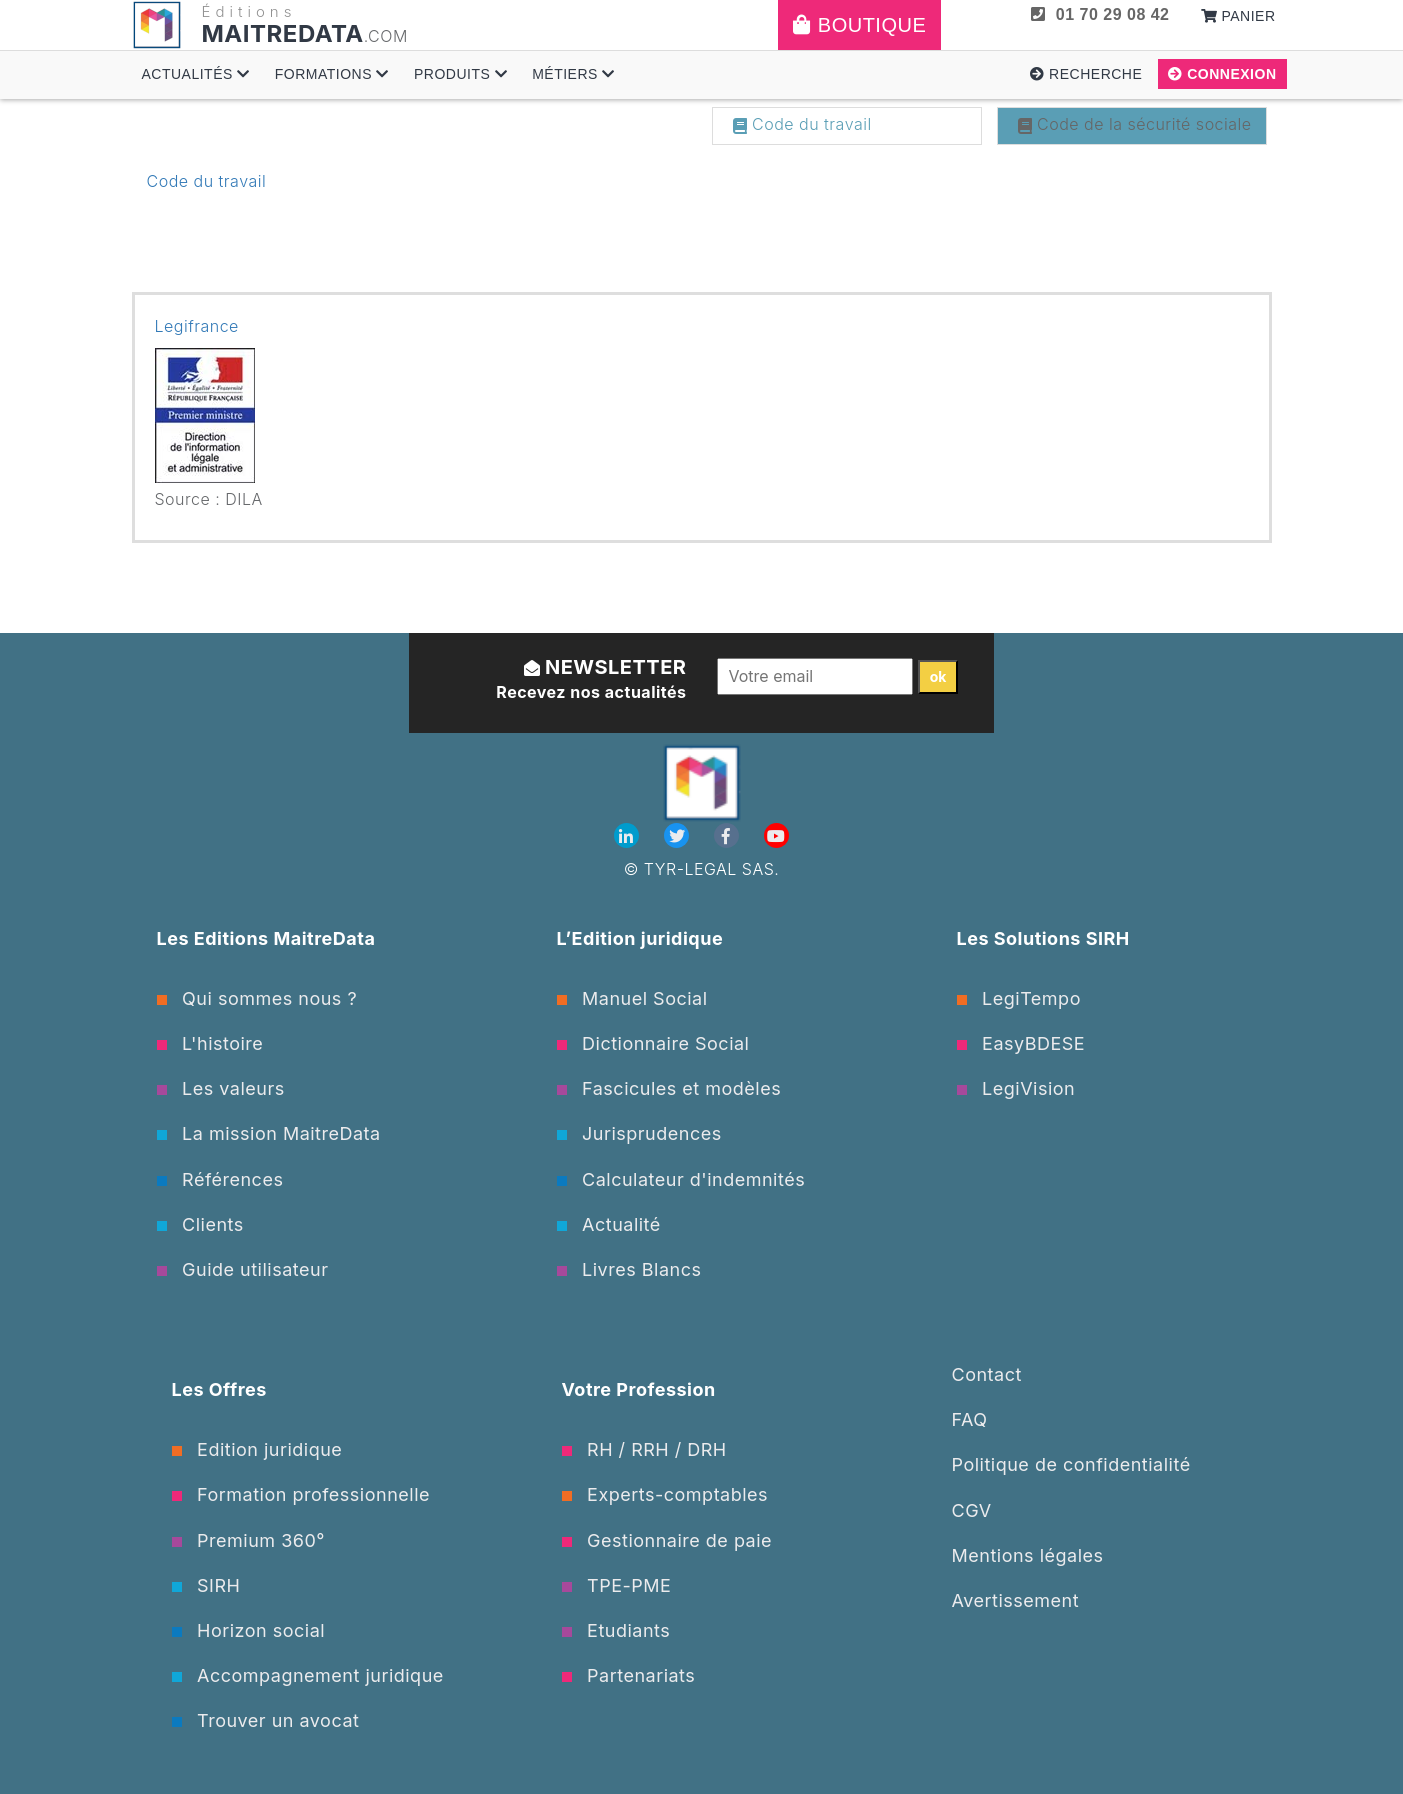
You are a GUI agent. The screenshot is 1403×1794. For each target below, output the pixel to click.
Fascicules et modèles (669, 1088)
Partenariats (629, 1675)
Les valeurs (221, 1088)
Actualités (196, 74)
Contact (987, 1374)
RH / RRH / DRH (644, 1449)
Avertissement (1016, 1600)
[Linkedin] (629, 836)
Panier (1238, 16)
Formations (332, 74)
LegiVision (1016, 1088)
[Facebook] (729, 836)
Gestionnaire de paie (667, 1540)
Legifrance (197, 326)
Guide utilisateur (243, 1269)
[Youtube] (776, 836)
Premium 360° (248, 1540)
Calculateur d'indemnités (681, 1179)
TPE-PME (617, 1585)
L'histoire (210, 1043)
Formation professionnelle (301, 1494)
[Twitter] (679, 836)
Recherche (1086, 74)
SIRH (206, 1585)
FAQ (970, 1419)
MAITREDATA (283, 33)
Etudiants (616, 1630)
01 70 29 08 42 (1100, 14)
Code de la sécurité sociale (1135, 124)
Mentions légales (1028, 1555)
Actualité (609, 1224)
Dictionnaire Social (653, 1043)
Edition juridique (257, 1449)
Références (220, 1179)
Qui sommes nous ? (257, 998)
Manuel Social (632, 998)
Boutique (859, 25)
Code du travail (802, 124)
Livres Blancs (629, 1269)
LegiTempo (1019, 998)
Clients (200, 1224)
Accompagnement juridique (308, 1675)
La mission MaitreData (269, 1133)
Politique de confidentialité (1071, 1464)
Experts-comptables (665, 1494)
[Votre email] (815, 676)
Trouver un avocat (266, 1720)
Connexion (1222, 74)
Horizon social (249, 1630)
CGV (972, 1510)
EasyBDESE (1021, 1043)
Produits (460, 74)
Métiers (573, 74)
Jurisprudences (639, 1133)
